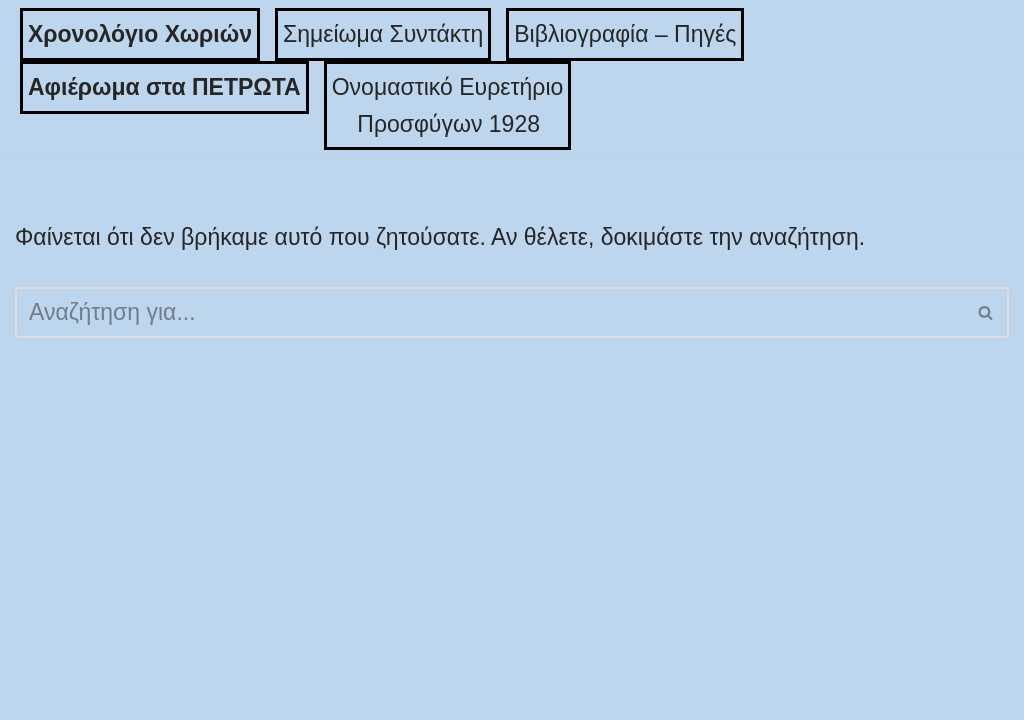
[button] (985, 312)
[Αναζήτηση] (489, 312)
